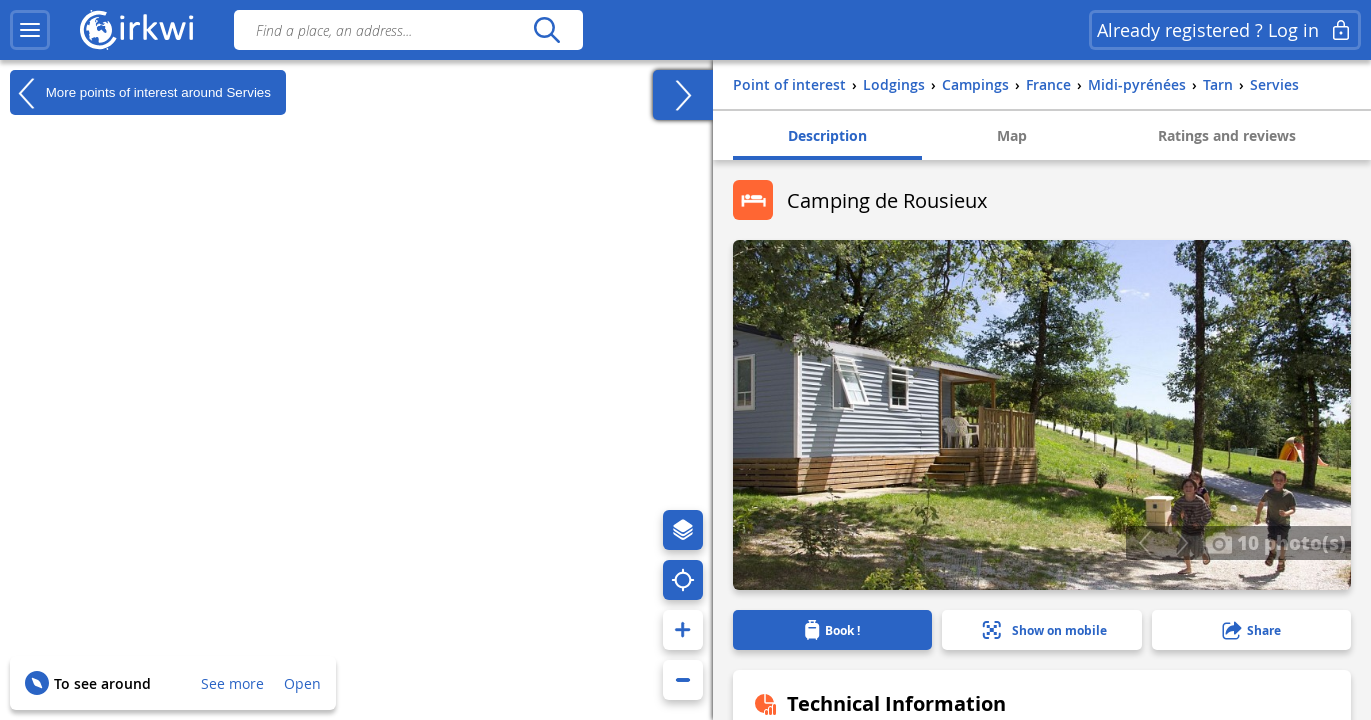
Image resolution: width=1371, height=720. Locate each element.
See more (232, 683)
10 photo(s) (1275, 542)
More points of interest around (140, 93)
